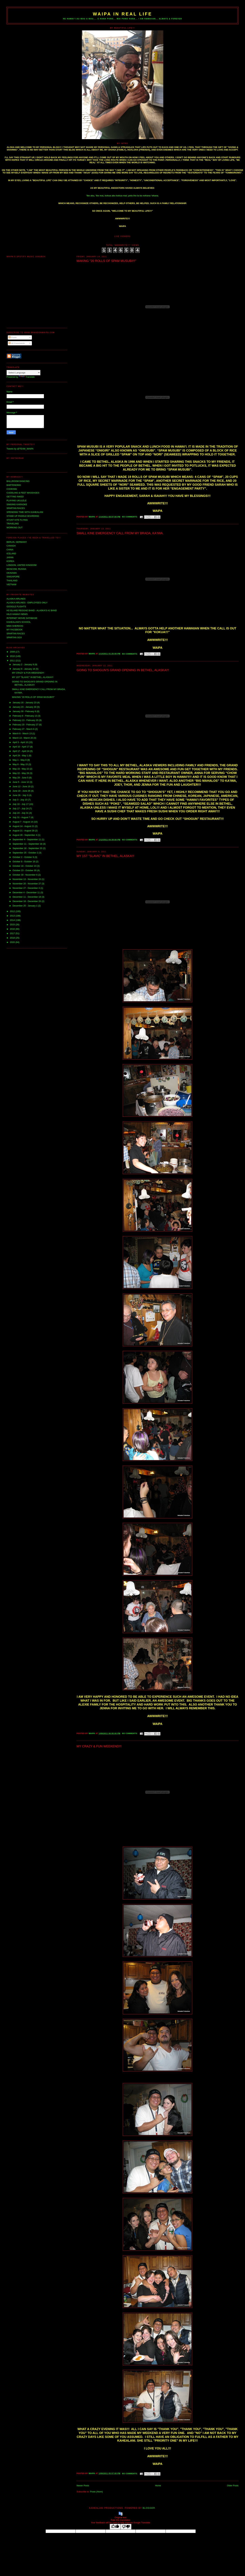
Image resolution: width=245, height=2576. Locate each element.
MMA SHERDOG (15, 626)
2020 (13, 942)
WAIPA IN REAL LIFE (122, 13)
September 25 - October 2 (26, 852)
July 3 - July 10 (20, 799)
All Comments (16, 343)
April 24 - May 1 (21, 755)
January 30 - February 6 (25, 711)
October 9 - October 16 (24, 861)
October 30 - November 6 (25, 875)
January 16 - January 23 (25, 702)
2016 (13, 929)
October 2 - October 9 (23, 857)
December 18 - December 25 (27, 901)
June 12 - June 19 (22, 786)
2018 (13, 938)
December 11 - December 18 (27, 897)
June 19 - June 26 (22, 791)
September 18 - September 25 (28, 848)
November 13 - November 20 (27, 879)
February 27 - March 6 (24, 729)
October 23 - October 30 (25, 870)
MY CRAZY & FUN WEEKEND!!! (99, 1746)
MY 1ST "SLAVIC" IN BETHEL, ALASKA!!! (105, 856)
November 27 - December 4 (26, 888)
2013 (13, 915)
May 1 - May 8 (20, 760)
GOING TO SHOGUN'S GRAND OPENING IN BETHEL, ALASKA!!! (123, 670)
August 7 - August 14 (23, 822)
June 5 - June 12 (21, 782)
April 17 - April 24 (21, 751)
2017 (13, 933)
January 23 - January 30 (25, 707)
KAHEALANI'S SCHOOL (19, 622)
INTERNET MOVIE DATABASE (22, 618)
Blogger (149, 2508)
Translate (27, 377)
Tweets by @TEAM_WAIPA (20, 448)
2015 (13, 924)
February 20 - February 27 (26, 724)
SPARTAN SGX (14, 637)
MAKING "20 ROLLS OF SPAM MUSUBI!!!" (106, 261)
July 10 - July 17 (21, 804)
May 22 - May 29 (21, 773)
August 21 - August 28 (24, 830)
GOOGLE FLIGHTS (16, 606)
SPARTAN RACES (16, 633)
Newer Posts (83, 2485)
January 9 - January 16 (24, 669)
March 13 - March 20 (23, 738)
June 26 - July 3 (21, 795)
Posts (12, 337)
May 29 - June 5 (21, 777)
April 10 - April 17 (21, 746)
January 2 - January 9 (23, 664)
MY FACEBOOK (15, 629)
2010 (13, 656)
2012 (13, 911)
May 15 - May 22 (21, 768)
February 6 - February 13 (25, 715)
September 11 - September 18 (28, 844)
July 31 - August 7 (22, 817)
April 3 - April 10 (21, 742)
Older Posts (233, 2485)
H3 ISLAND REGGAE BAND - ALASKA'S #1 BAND (32, 610)
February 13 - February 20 (26, 720)
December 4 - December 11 (26, 892)
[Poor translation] (126, 2526)
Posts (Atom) (96, 2491)
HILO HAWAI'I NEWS (17, 614)
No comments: (130, 517)
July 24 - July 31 (21, 813)
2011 (13, 660)
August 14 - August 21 (24, 826)
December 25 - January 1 (25, 905)
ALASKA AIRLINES (16, 598)
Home (158, 2485)
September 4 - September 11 (27, 839)
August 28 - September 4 (25, 835)
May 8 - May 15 (20, 764)
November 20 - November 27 (27, 883)
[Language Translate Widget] (23, 372)
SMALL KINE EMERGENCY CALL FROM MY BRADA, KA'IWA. (120, 533)
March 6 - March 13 (22, 733)
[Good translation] (115, 2526)
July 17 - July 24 (21, 808)
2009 (13, 651)
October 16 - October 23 (25, 866)
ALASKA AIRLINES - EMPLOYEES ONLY (27, 602)
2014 (13, 920)
